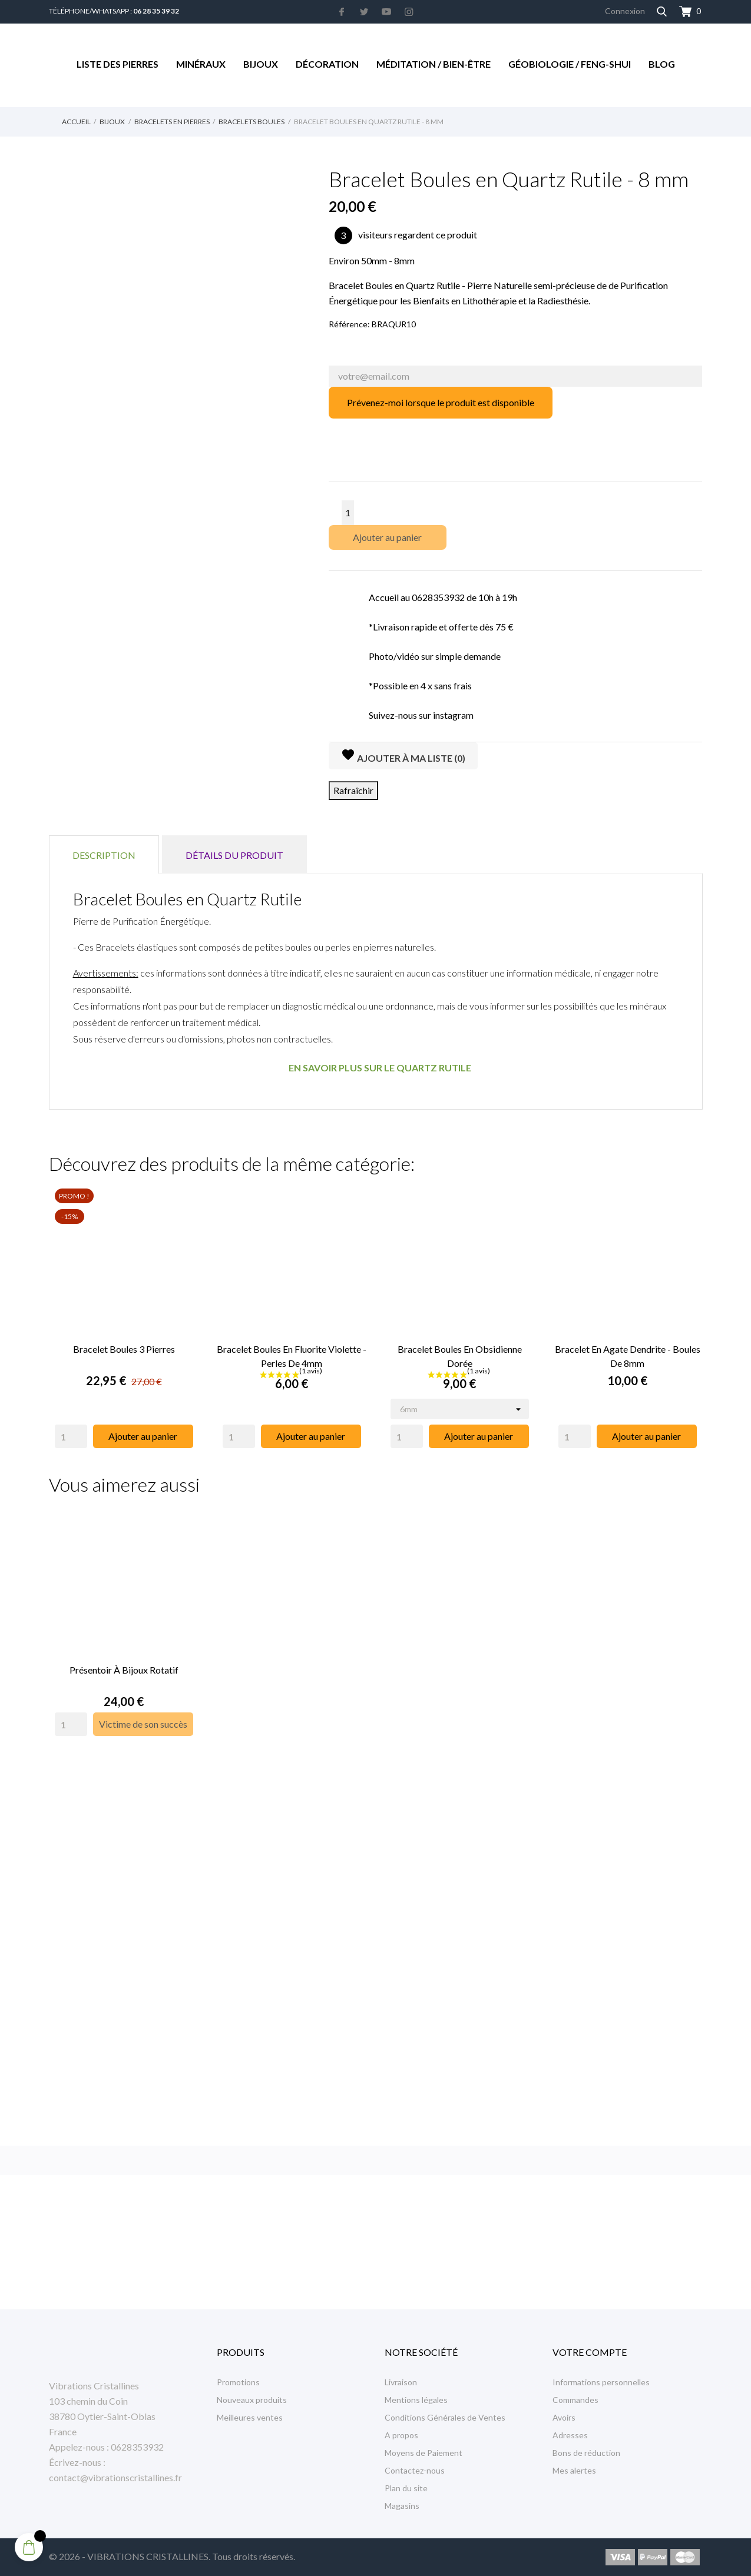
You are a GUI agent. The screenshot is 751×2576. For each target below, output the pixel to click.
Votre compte (590, 2352)
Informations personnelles (601, 2382)
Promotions (238, 2382)
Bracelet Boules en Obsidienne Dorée (460, 1354)
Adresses (570, 2435)
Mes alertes (574, 2470)
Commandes (575, 2400)
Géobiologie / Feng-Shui (569, 63)
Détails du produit (234, 855)
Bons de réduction (586, 2453)
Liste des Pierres (117, 63)
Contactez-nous (415, 2470)
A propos (401, 2435)
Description (103, 855)
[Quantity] (71, 1434)
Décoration (327, 63)
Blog (662, 63)
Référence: (349, 324)
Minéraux (201, 63)
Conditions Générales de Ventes (445, 2417)
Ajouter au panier (387, 537)
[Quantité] (348, 512)
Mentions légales (416, 2400)
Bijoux (260, 63)
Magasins (402, 2506)
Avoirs (564, 2417)
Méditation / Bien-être (433, 63)
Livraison (401, 2382)
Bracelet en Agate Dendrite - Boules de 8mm (627, 1354)
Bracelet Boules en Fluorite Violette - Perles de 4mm (291, 1354)
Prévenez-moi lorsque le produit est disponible (440, 402)
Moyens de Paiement (423, 2453)
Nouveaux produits (252, 2400)
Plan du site (406, 2488)
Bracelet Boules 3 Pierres (124, 1347)
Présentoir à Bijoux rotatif (124, 1666)
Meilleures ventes (250, 2417)
